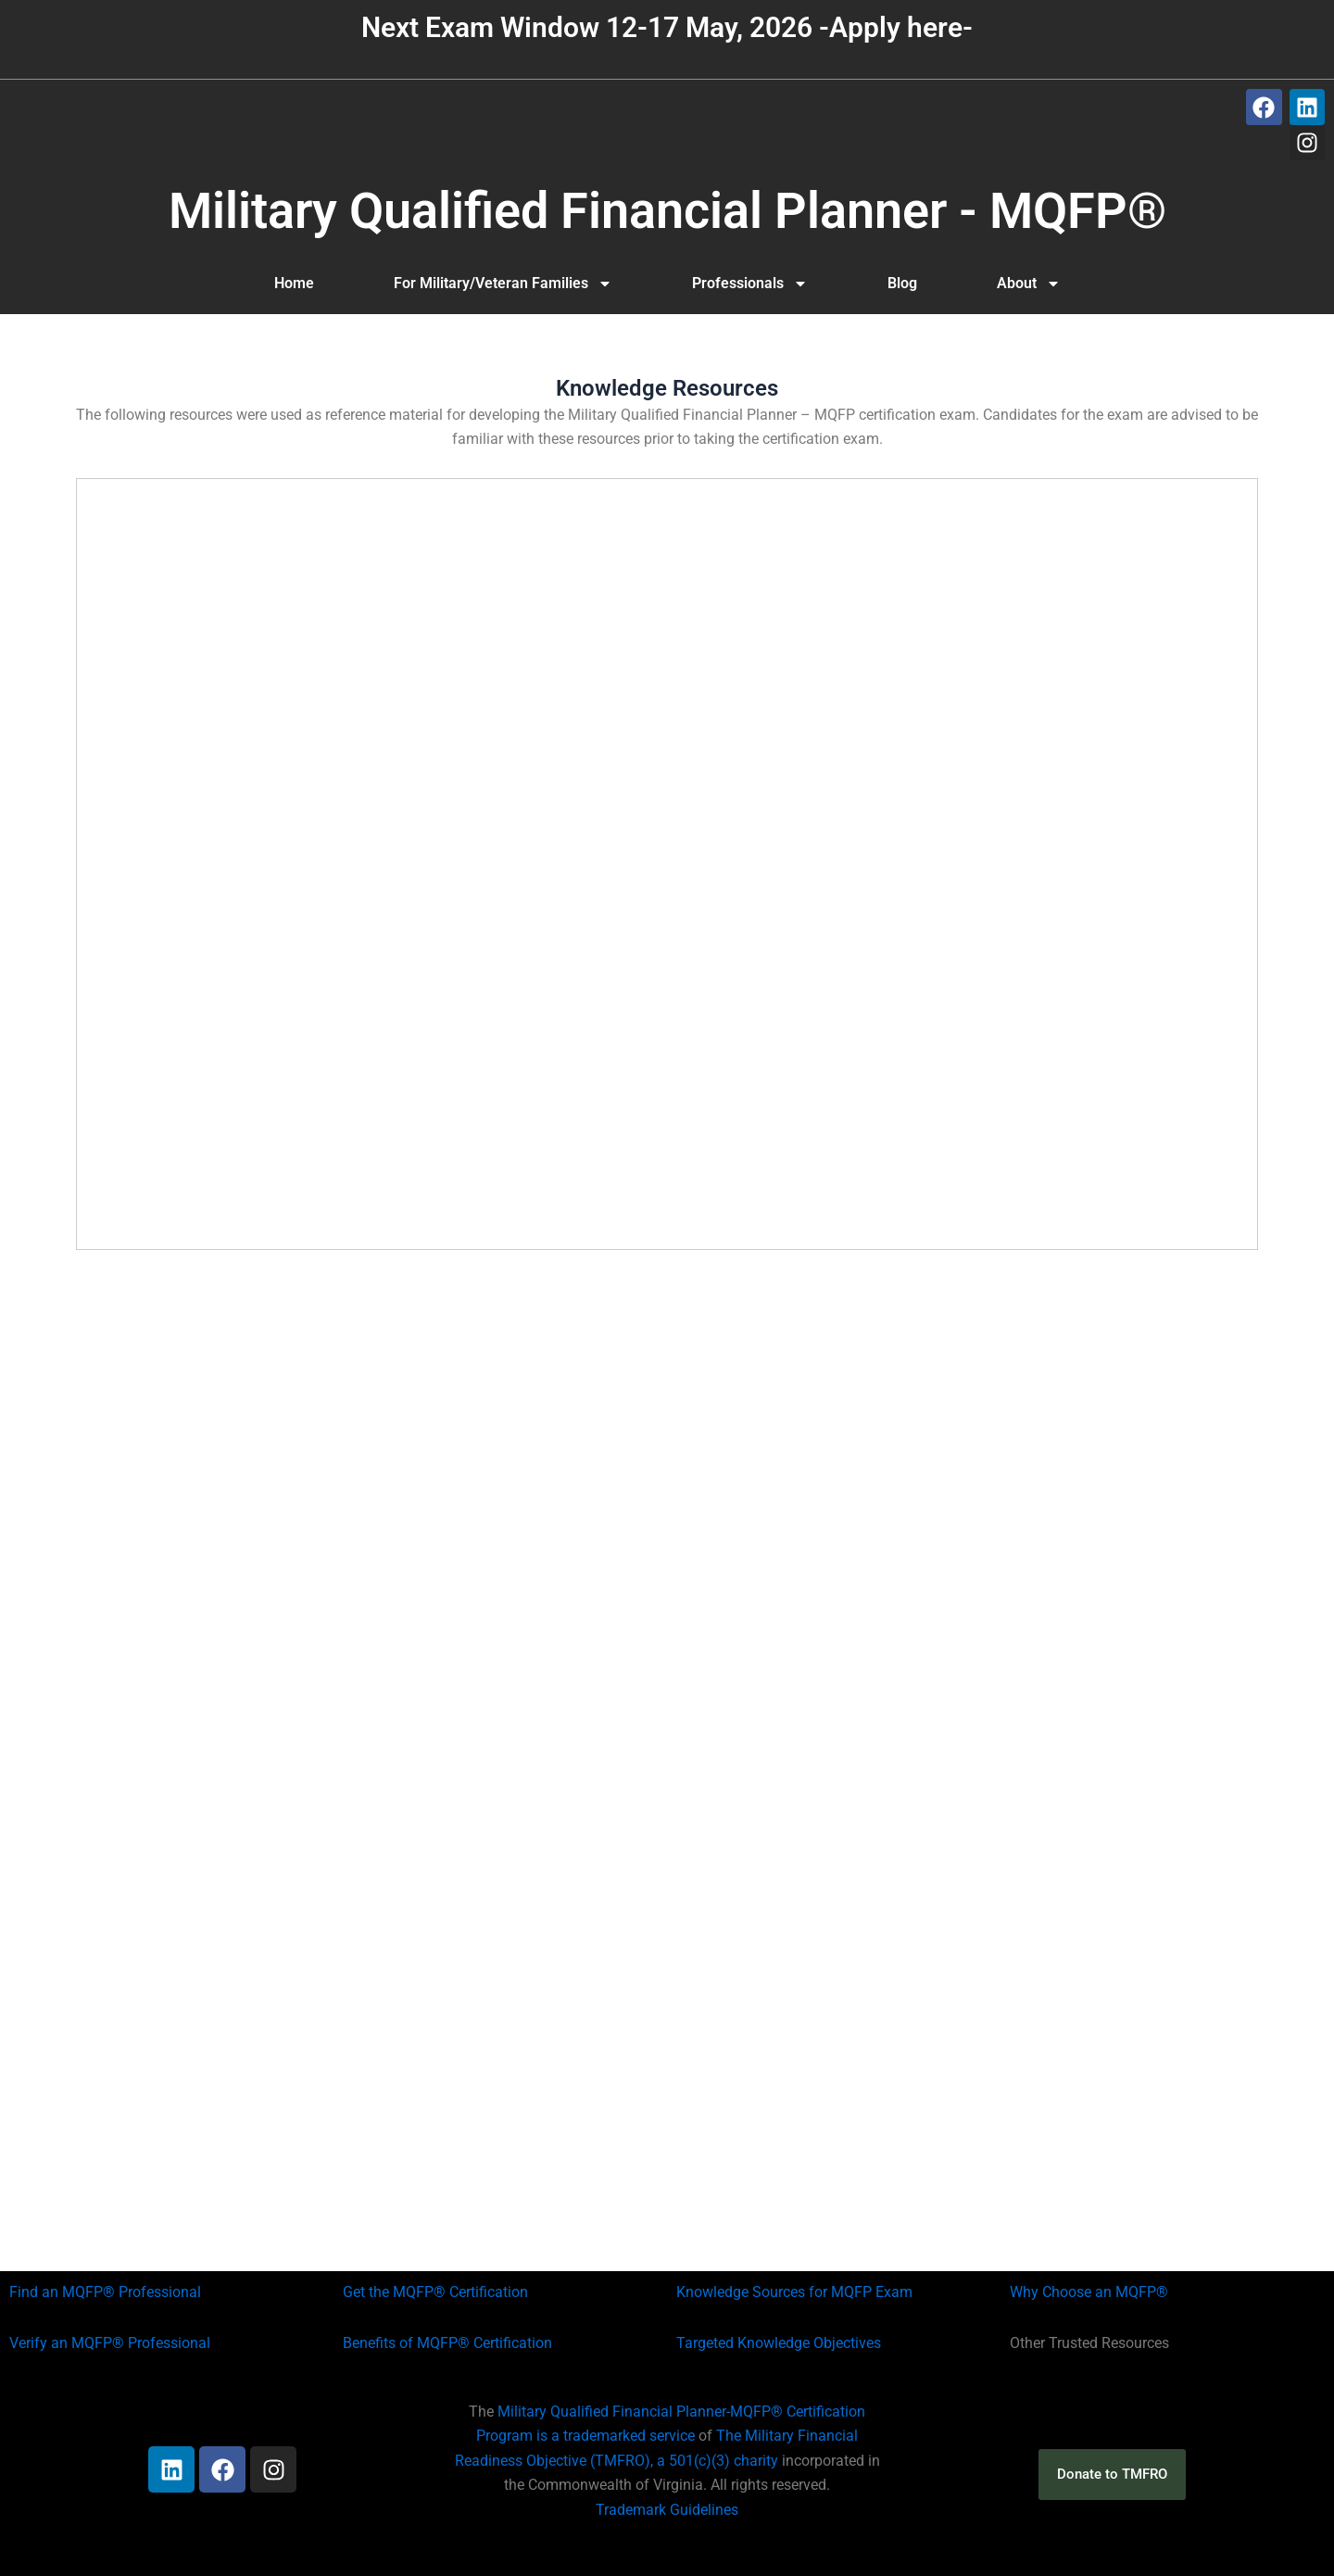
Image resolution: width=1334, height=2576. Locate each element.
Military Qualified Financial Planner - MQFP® (667, 211)
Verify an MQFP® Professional (109, 2343)
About (1029, 283)
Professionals (750, 283)
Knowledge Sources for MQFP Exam (794, 2292)
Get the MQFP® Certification (435, 2292)
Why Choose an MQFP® (1089, 2292)
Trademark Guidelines (667, 2510)
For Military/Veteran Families (503, 283)
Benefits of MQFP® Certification (447, 2343)
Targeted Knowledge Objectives (778, 2343)
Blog (902, 283)
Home (294, 283)
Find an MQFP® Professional (105, 2292)
